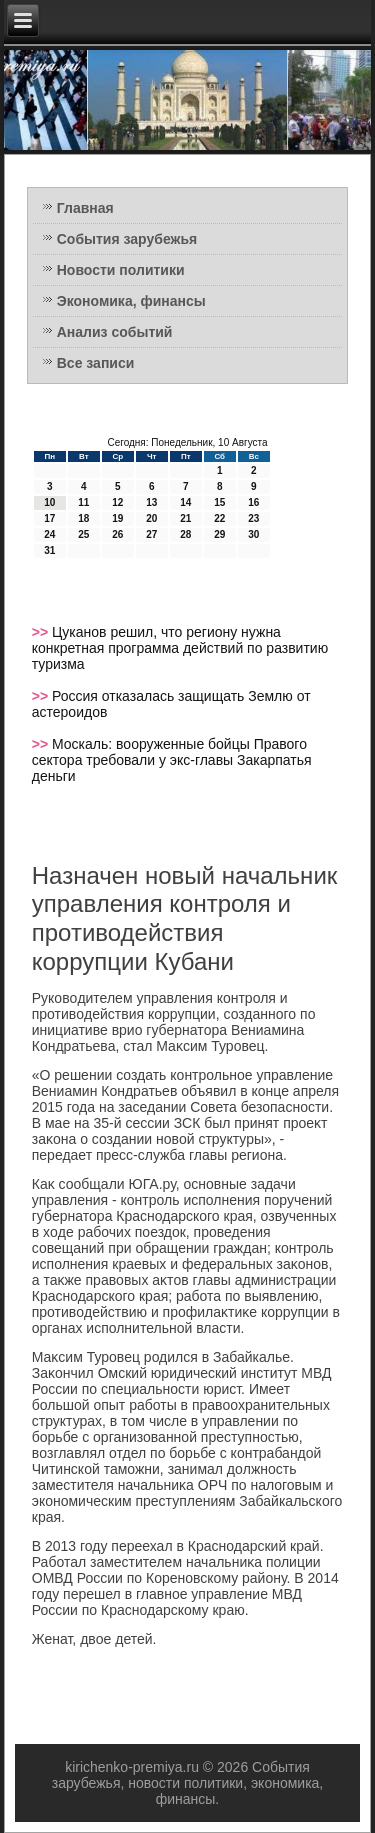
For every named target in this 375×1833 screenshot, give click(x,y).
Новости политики (121, 270)
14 (185, 502)
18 (83, 518)
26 (117, 534)
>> (42, 632)
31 (49, 550)
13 (151, 502)
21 (185, 518)
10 (49, 502)
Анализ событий (115, 332)
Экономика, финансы (131, 301)
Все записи (96, 363)
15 (219, 502)
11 (83, 502)
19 (117, 518)
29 (219, 534)
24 (49, 534)
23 (253, 518)
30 (253, 534)
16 (253, 502)
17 (49, 518)
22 (219, 518)
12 (117, 502)
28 (185, 534)
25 (83, 534)
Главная (85, 208)
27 (151, 534)
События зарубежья (127, 239)
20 (151, 518)
